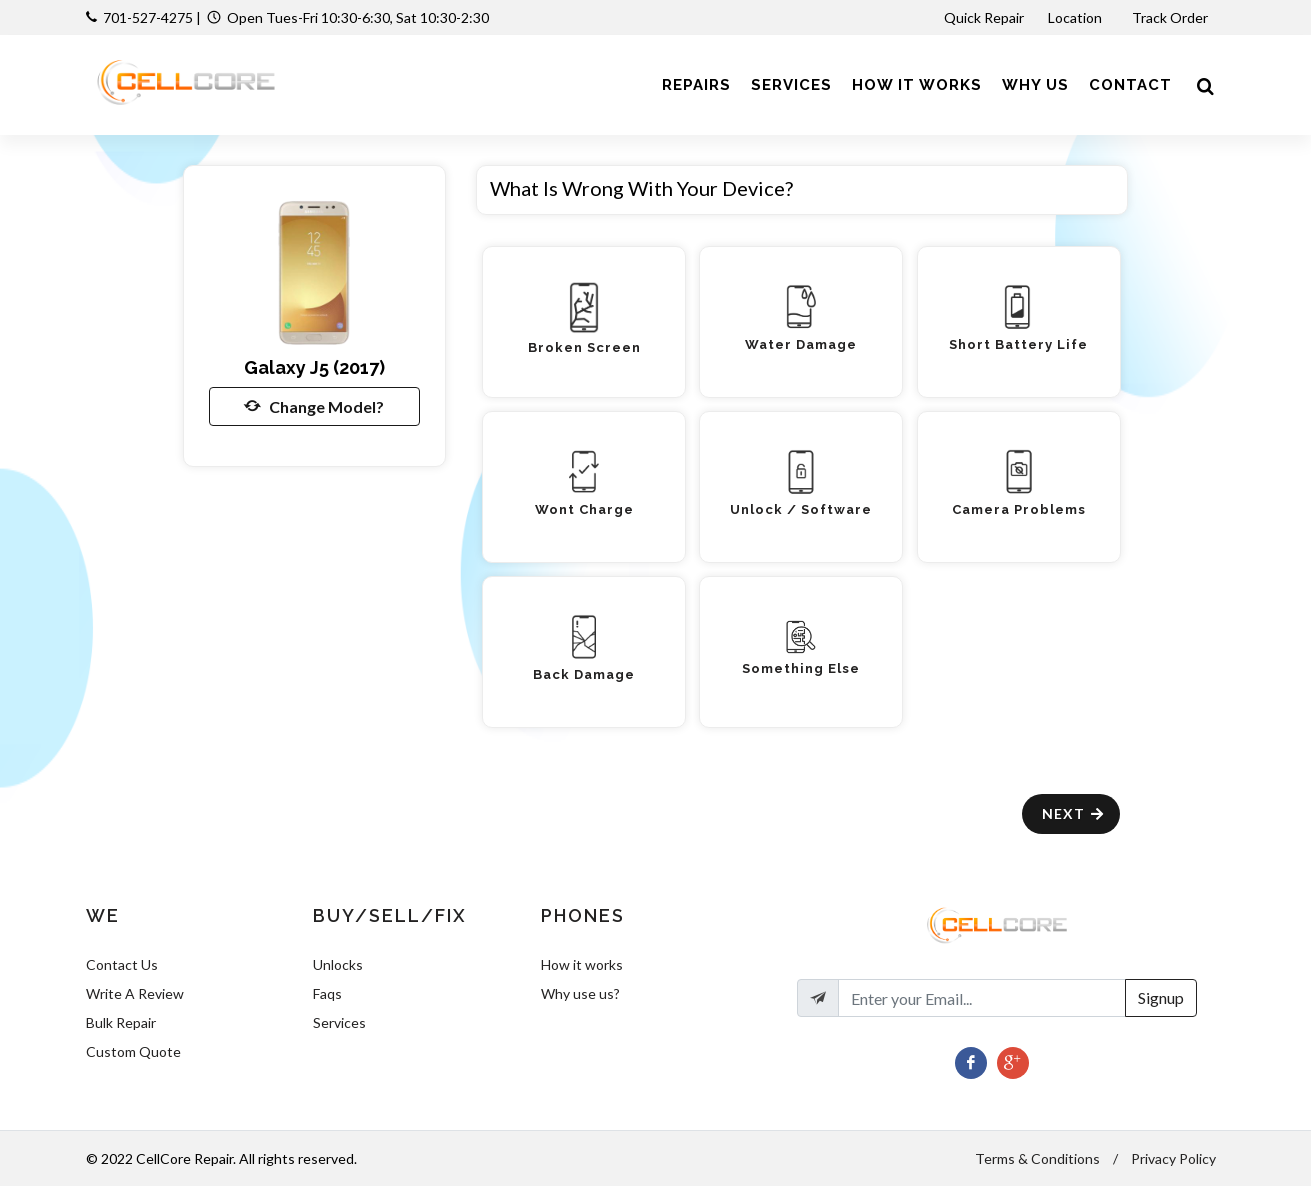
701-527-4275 (148, 17)
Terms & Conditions (1037, 1158)
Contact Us (122, 964)
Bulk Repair (121, 1022)
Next (1073, 813)
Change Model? (314, 406)
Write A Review (135, 993)
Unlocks (338, 964)
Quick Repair (984, 17)
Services (339, 1022)
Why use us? (580, 993)
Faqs (327, 993)
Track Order (1171, 17)
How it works (582, 964)
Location (1076, 17)
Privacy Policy (1173, 1158)
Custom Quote (133, 1051)
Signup (1161, 997)
